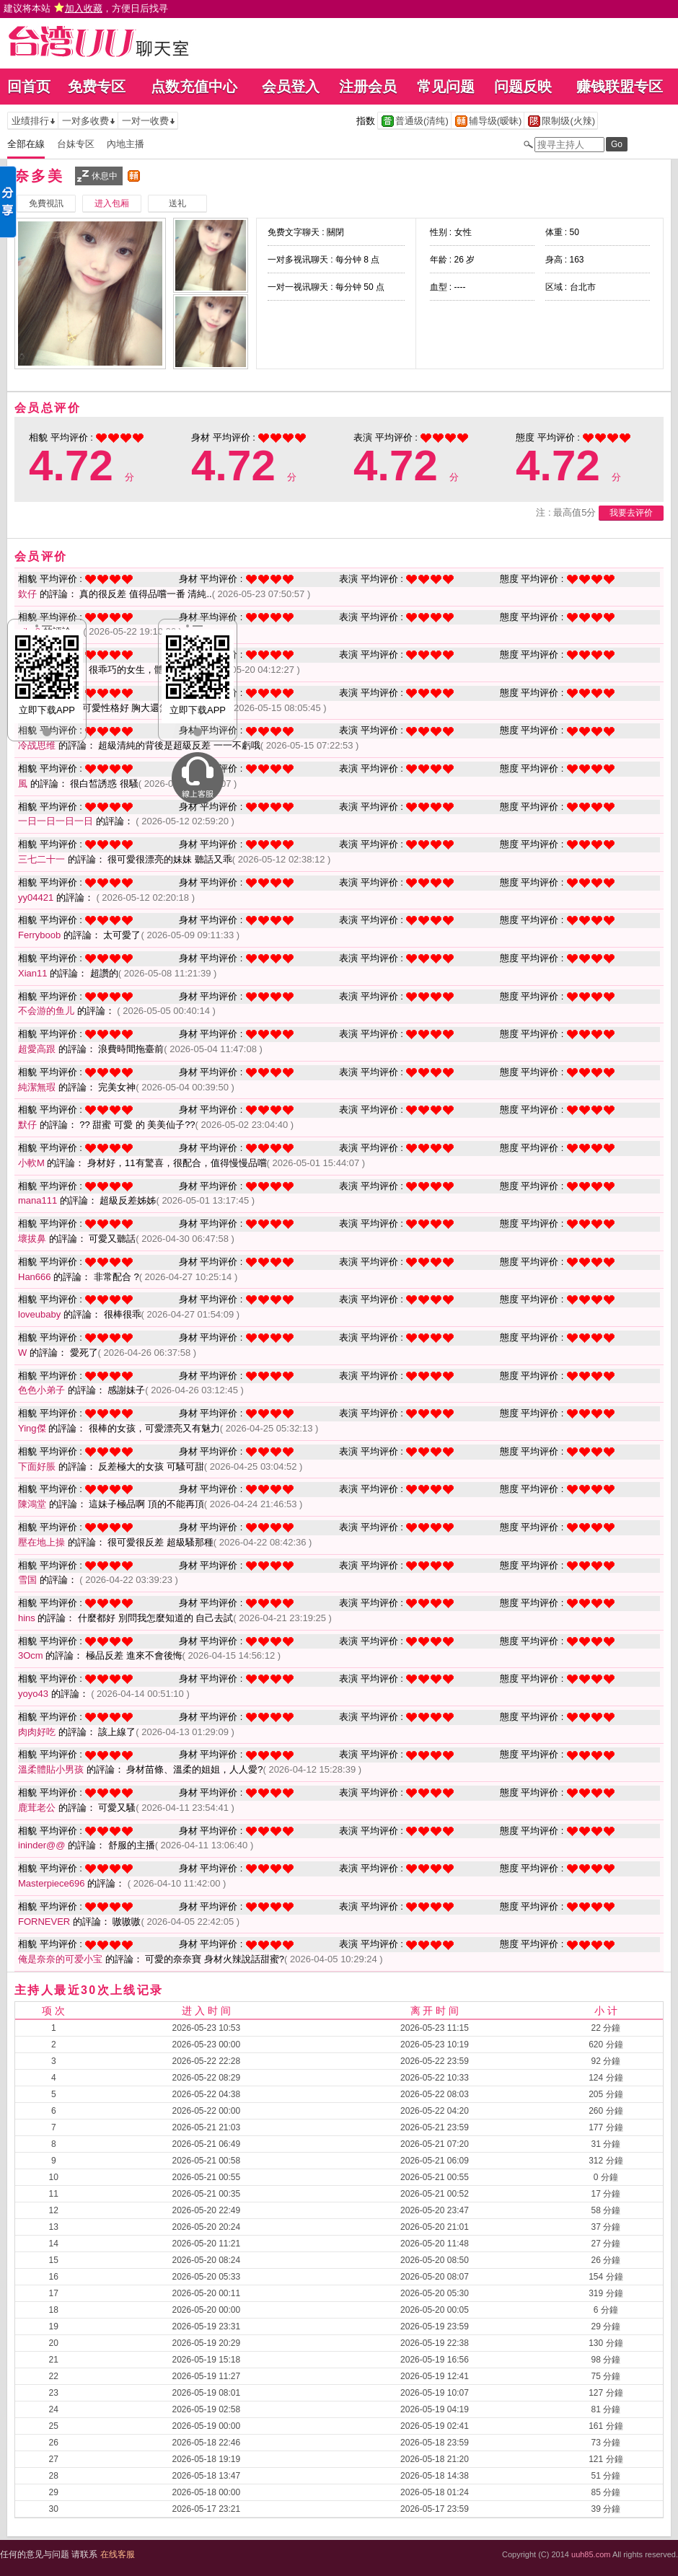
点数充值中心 (194, 86)
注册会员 (368, 86)
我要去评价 (631, 513)
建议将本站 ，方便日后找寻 (86, 8)
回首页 (28, 86)
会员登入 (291, 86)
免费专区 (97, 86)
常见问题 (446, 86)
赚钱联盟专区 (619, 86)
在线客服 (117, 2554)
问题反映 (523, 86)
